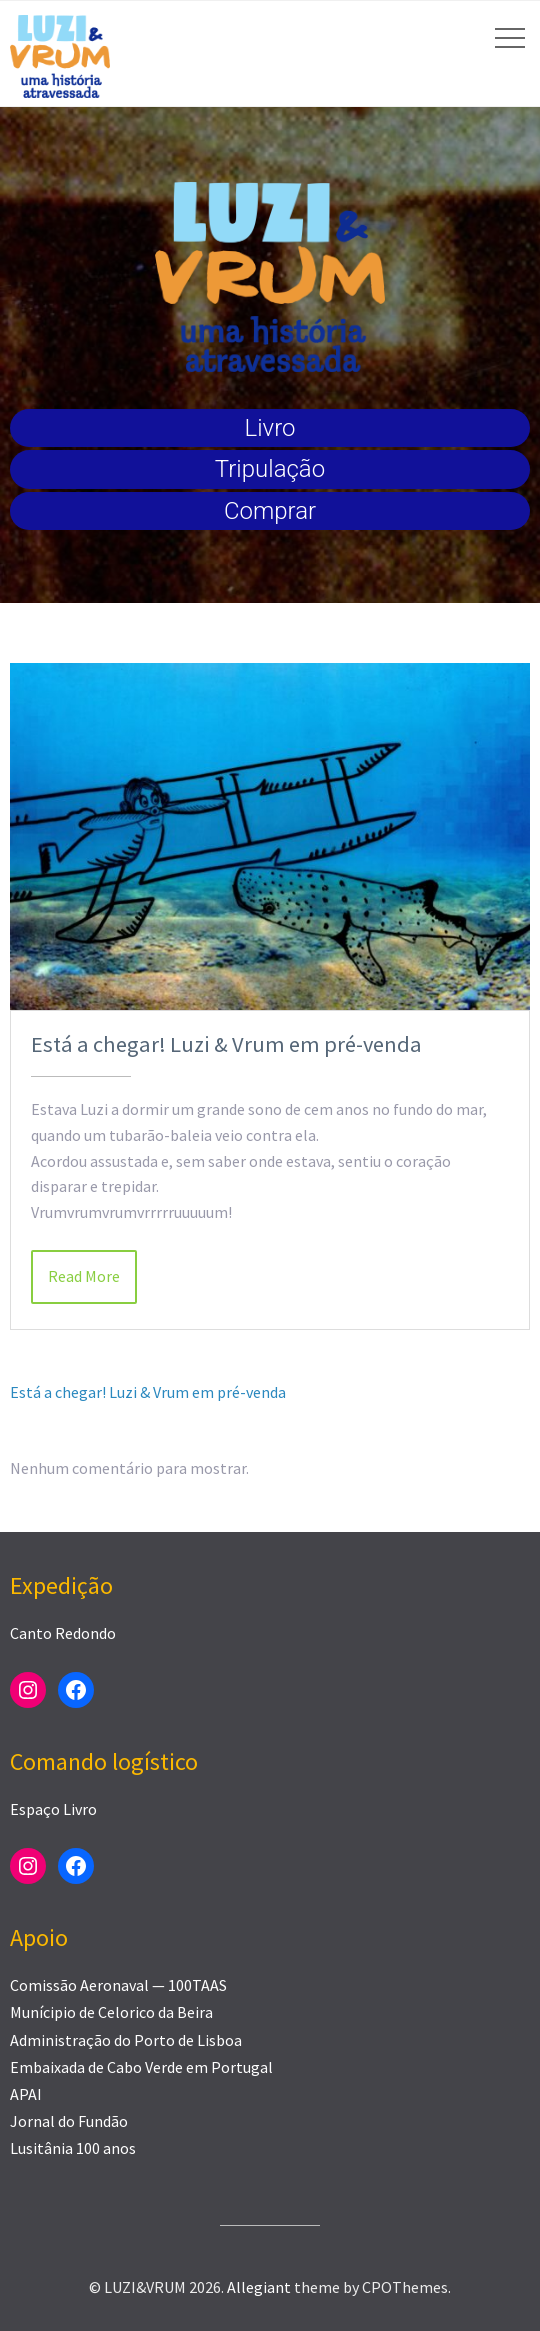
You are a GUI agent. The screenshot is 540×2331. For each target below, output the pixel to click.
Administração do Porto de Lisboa (126, 2040)
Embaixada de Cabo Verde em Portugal (141, 2067)
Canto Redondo (63, 1633)
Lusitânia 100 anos (73, 2148)
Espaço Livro (53, 1809)
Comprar (270, 511)
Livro (270, 428)
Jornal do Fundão (69, 2121)
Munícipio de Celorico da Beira (111, 2012)
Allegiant (259, 2287)
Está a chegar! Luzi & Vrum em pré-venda (226, 1044)
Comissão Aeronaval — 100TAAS (118, 1985)
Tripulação (270, 469)
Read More (84, 1276)
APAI (26, 2094)
